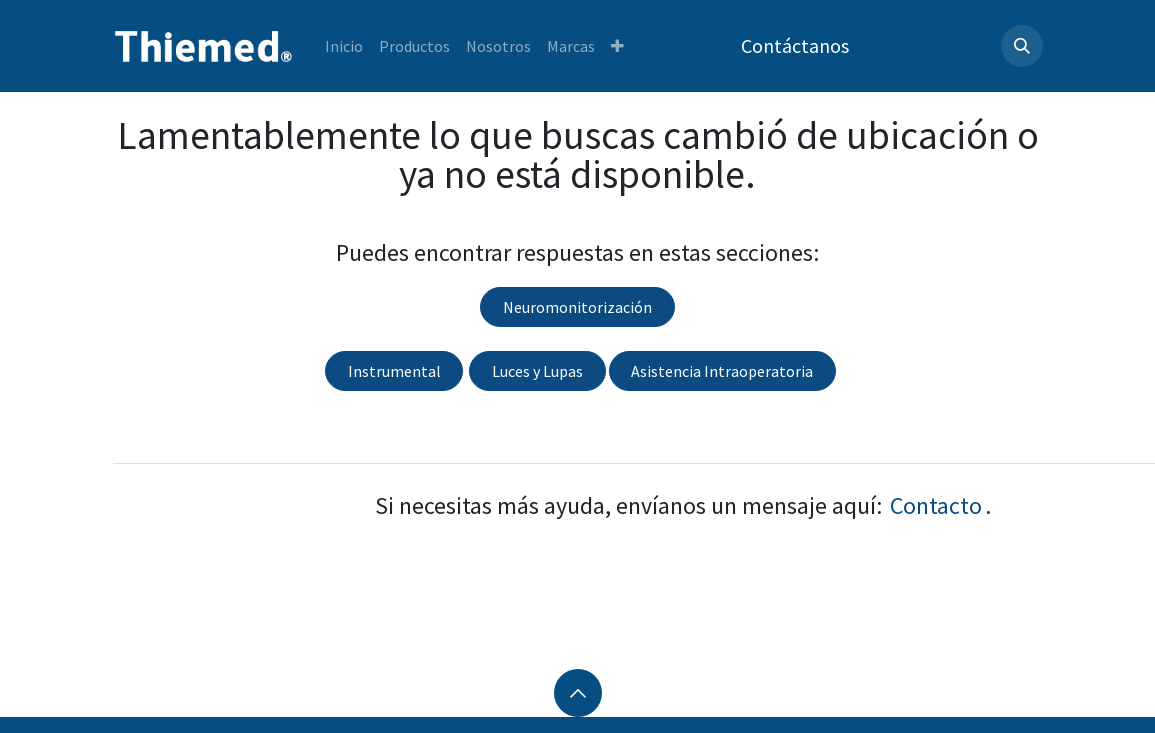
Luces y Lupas (537, 371)
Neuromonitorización (577, 307)
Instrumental (394, 371)
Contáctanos (795, 45)
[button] (1022, 46)
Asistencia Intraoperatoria (722, 371)
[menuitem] (344, 46)
